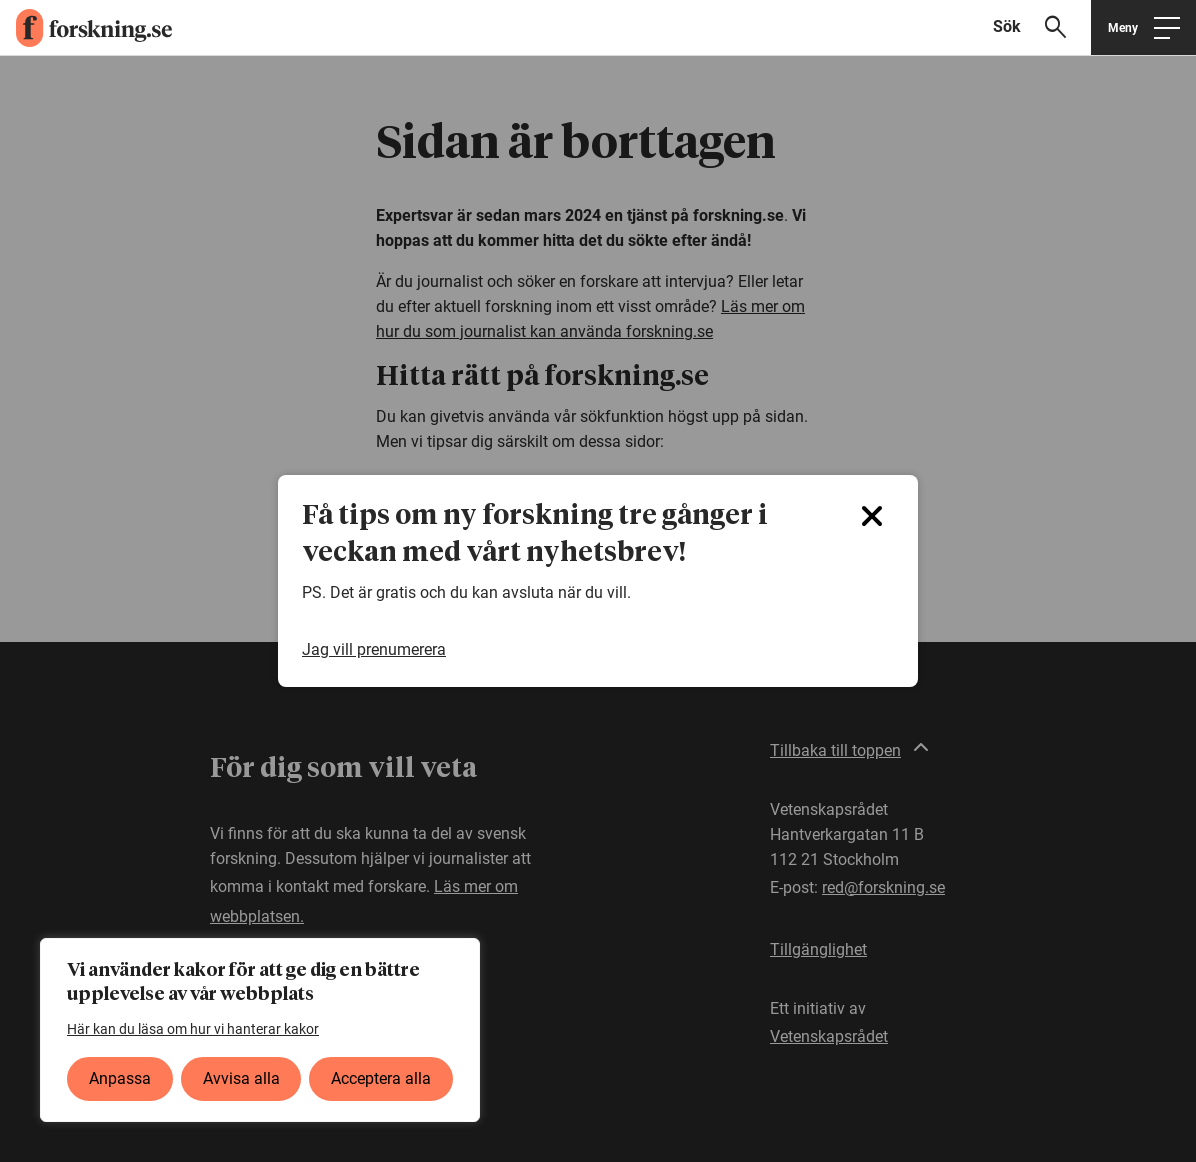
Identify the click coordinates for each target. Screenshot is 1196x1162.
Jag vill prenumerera (374, 649)
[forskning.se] (86, 28)
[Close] (872, 516)
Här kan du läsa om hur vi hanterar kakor (193, 1029)
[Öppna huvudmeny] (1143, 27)
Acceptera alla (381, 1078)
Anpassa (120, 1078)
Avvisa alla (241, 1078)
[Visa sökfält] (1038, 27)
